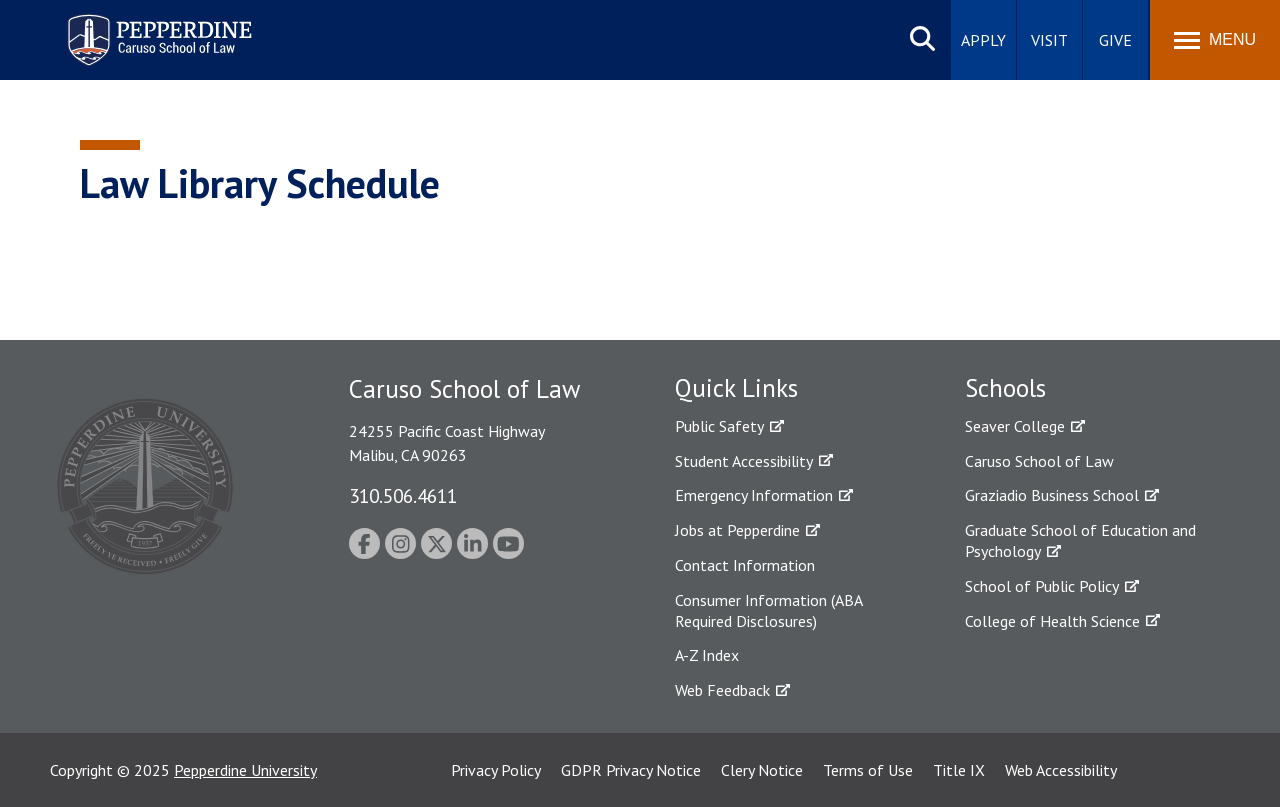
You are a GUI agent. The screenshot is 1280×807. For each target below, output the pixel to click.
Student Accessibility (744, 461)
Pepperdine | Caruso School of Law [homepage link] (156, 27)
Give (1115, 40)
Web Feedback (722, 690)
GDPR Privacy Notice (631, 770)
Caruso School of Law (1039, 461)
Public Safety (719, 426)
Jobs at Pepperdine (737, 530)
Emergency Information (754, 495)
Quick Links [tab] (736, 388)
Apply (983, 40)
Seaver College (1015, 426)
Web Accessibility (1061, 770)
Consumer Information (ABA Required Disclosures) (768, 610)
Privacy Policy (496, 770)
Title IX (959, 770)
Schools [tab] (1005, 388)
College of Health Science (1052, 621)
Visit (1049, 40)
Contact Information (745, 565)
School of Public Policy (1042, 586)
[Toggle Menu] (1215, 40)
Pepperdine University (245, 770)
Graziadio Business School (1052, 495)
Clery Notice (762, 770)
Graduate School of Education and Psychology (1080, 540)
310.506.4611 (403, 495)
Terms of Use (868, 770)
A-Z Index (707, 655)
